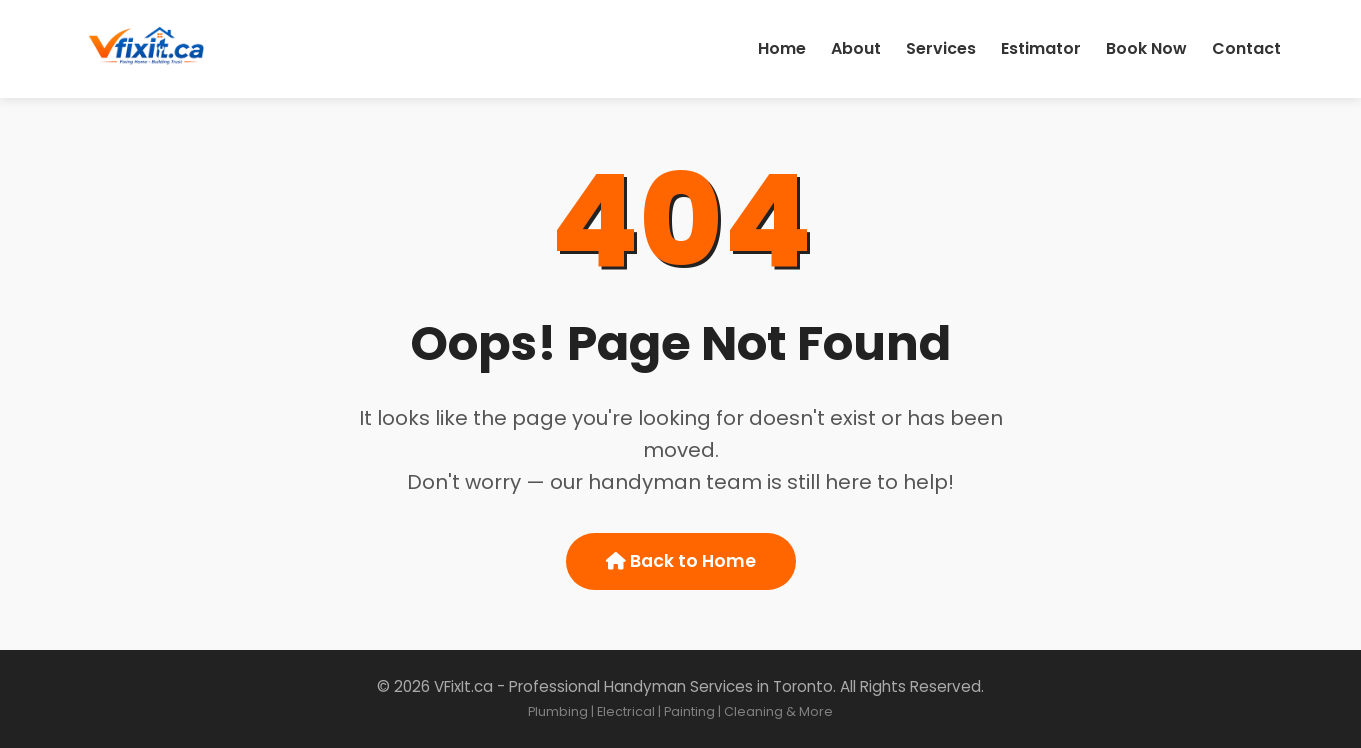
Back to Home (681, 561)
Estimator (1041, 48)
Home (782, 48)
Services (941, 48)
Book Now (1146, 48)
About (856, 48)
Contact (1246, 48)
